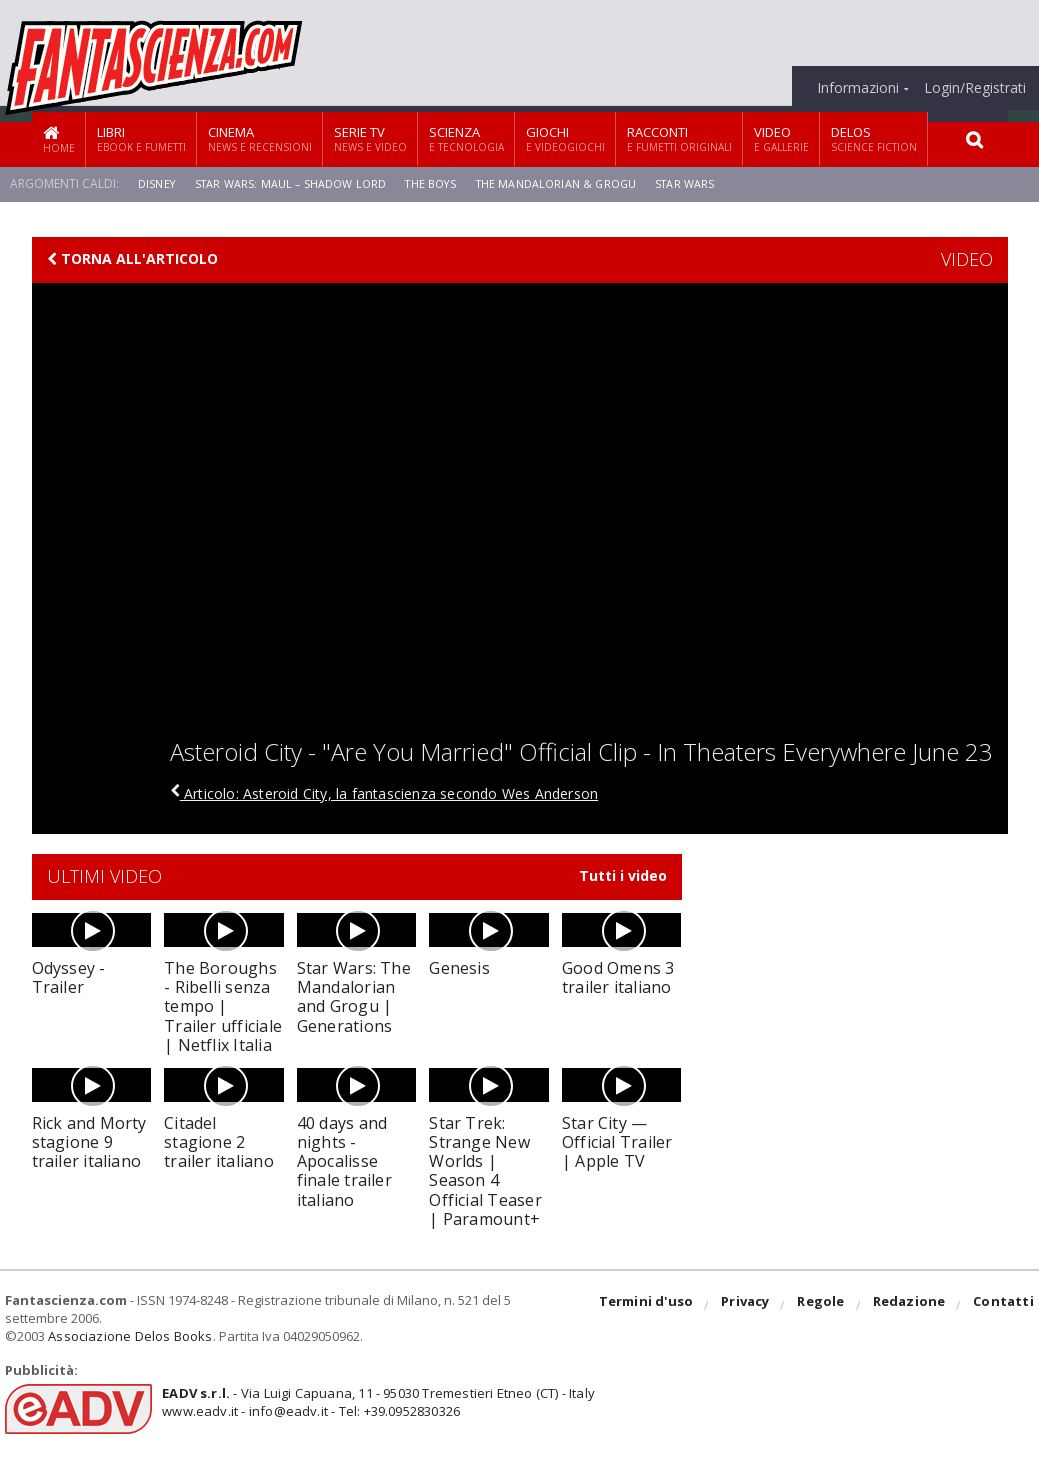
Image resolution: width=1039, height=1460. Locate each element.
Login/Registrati (975, 88)
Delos (874, 138)
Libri (141, 138)
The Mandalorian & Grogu (578, 183)
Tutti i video (623, 876)
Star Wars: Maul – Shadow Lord (298, 183)
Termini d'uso (653, 1306)
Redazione (911, 1306)
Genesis (458, 968)
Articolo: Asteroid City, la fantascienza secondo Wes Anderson (407, 793)
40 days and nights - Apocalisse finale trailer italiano (342, 1161)
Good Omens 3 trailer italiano (617, 977)
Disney (158, 183)
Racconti (679, 138)
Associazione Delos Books (128, 1336)
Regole (825, 1306)
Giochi (565, 138)
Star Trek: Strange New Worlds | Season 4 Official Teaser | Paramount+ (483, 1171)
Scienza (466, 138)
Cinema (260, 138)
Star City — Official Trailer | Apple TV (621, 1142)
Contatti (1004, 1306)
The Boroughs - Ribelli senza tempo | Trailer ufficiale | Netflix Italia (222, 1006)
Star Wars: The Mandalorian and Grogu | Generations (352, 997)
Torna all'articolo (132, 259)
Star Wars (714, 183)
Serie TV (370, 138)
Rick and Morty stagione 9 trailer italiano (88, 1142)
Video (781, 138)
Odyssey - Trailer (68, 977)
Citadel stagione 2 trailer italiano (217, 1142)
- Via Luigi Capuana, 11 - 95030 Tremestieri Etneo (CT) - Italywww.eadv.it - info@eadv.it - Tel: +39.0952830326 (371, 1402)
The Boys (446, 183)
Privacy (750, 1306)
